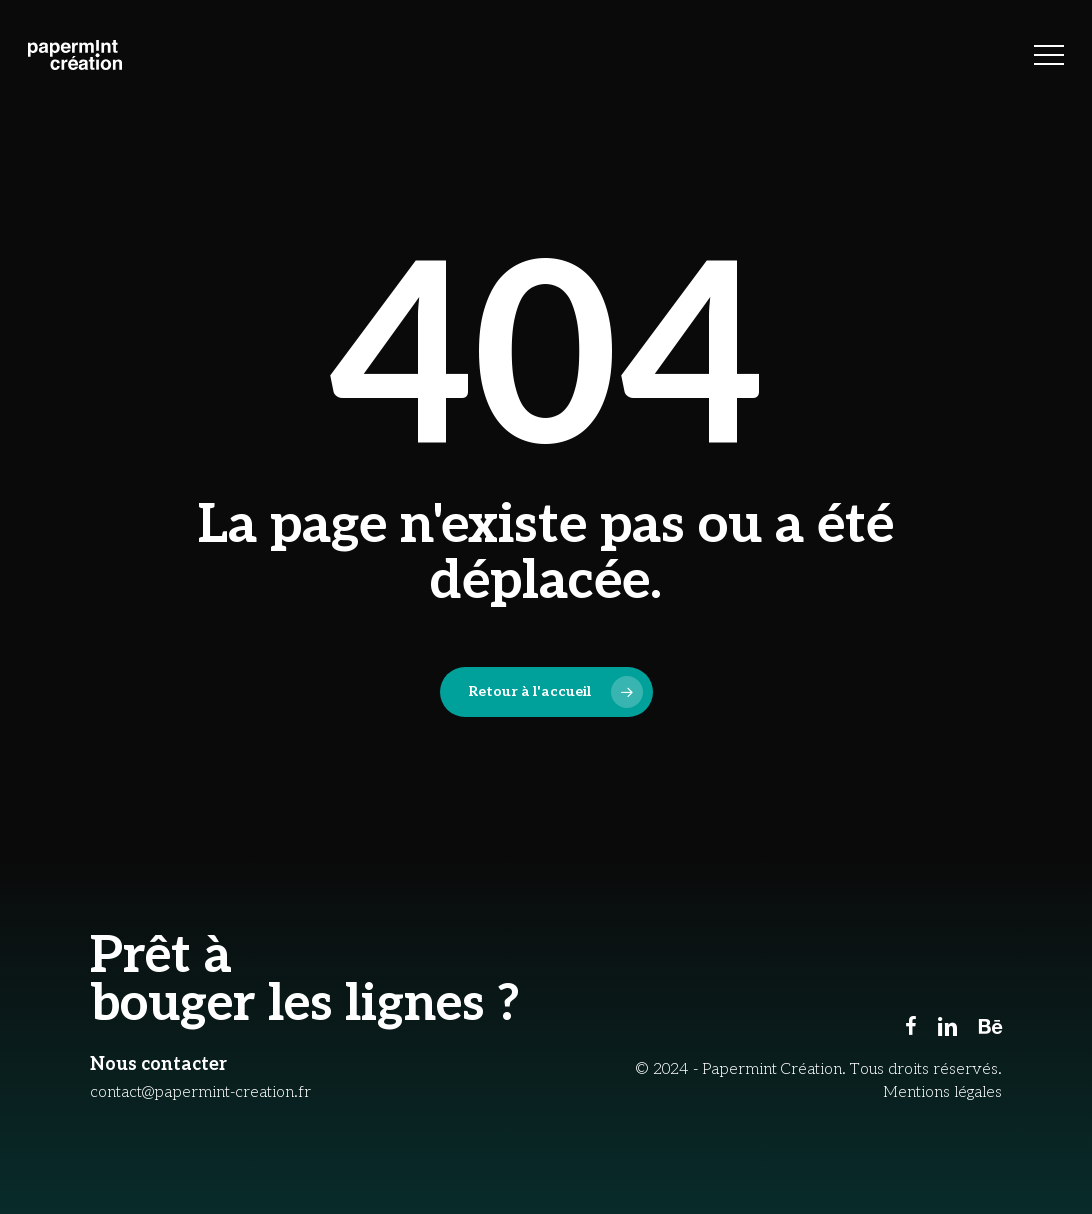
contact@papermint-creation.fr (200, 1092)
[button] (1049, 55)
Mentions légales (942, 1092)
